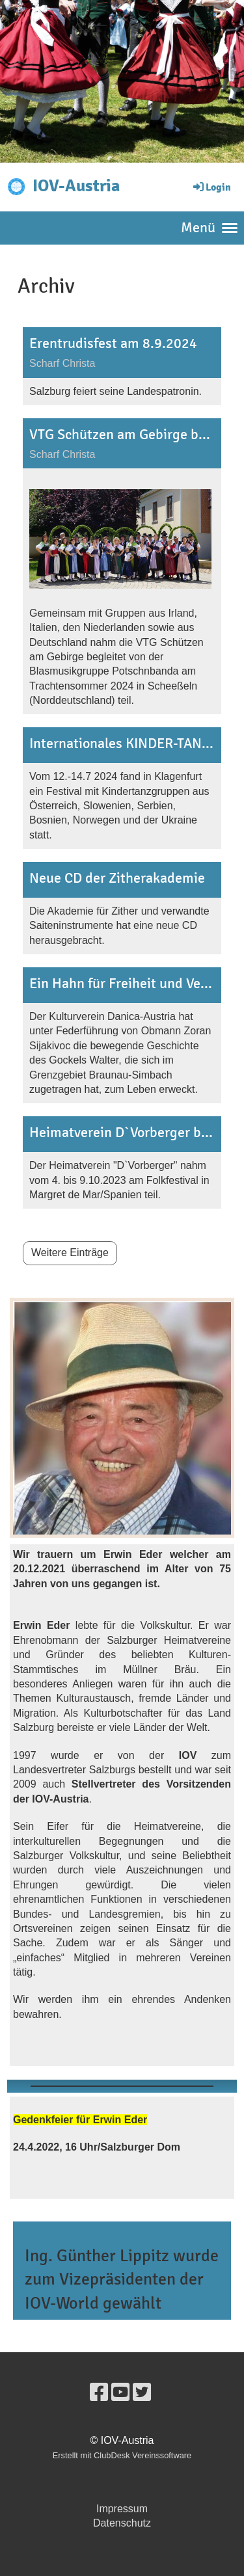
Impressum (122, 2508)
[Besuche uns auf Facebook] (99, 2392)
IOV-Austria (76, 185)
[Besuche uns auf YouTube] (120, 2392)
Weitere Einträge (70, 1252)
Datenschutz (122, 2523)
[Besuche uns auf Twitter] (142, 2392)
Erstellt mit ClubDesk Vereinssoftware (122, 2455)
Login (211, 187)
